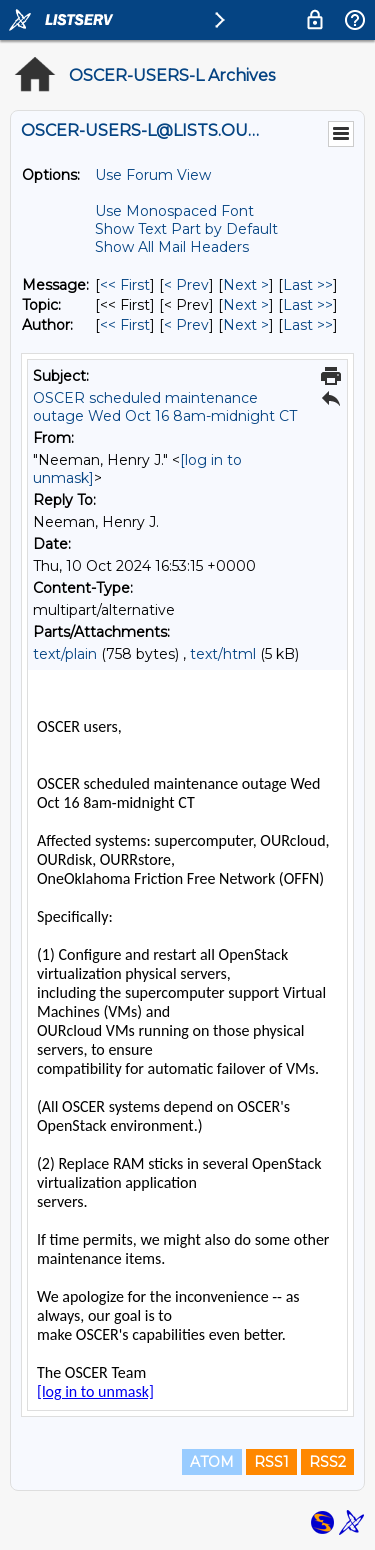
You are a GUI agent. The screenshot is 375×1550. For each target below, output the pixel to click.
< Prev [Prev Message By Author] (186, 325)
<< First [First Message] (125, 285)
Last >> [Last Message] (308, 285)
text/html (223, 654)
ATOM (212, 1462)
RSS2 (327, 1462)
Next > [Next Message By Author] (246, 325)
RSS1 (271, 1462)
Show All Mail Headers (172, 247)
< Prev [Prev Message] (186, 285)
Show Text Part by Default (186, 229)
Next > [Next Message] (246, 285)
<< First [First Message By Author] (125, 325)
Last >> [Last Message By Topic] (308, 305)
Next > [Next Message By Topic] (246, 305)
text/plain (65, 654)
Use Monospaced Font (174, 211)
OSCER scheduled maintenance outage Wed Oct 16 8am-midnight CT (165, 407)
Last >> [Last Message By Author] (308, 325)
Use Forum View (153, 175)
